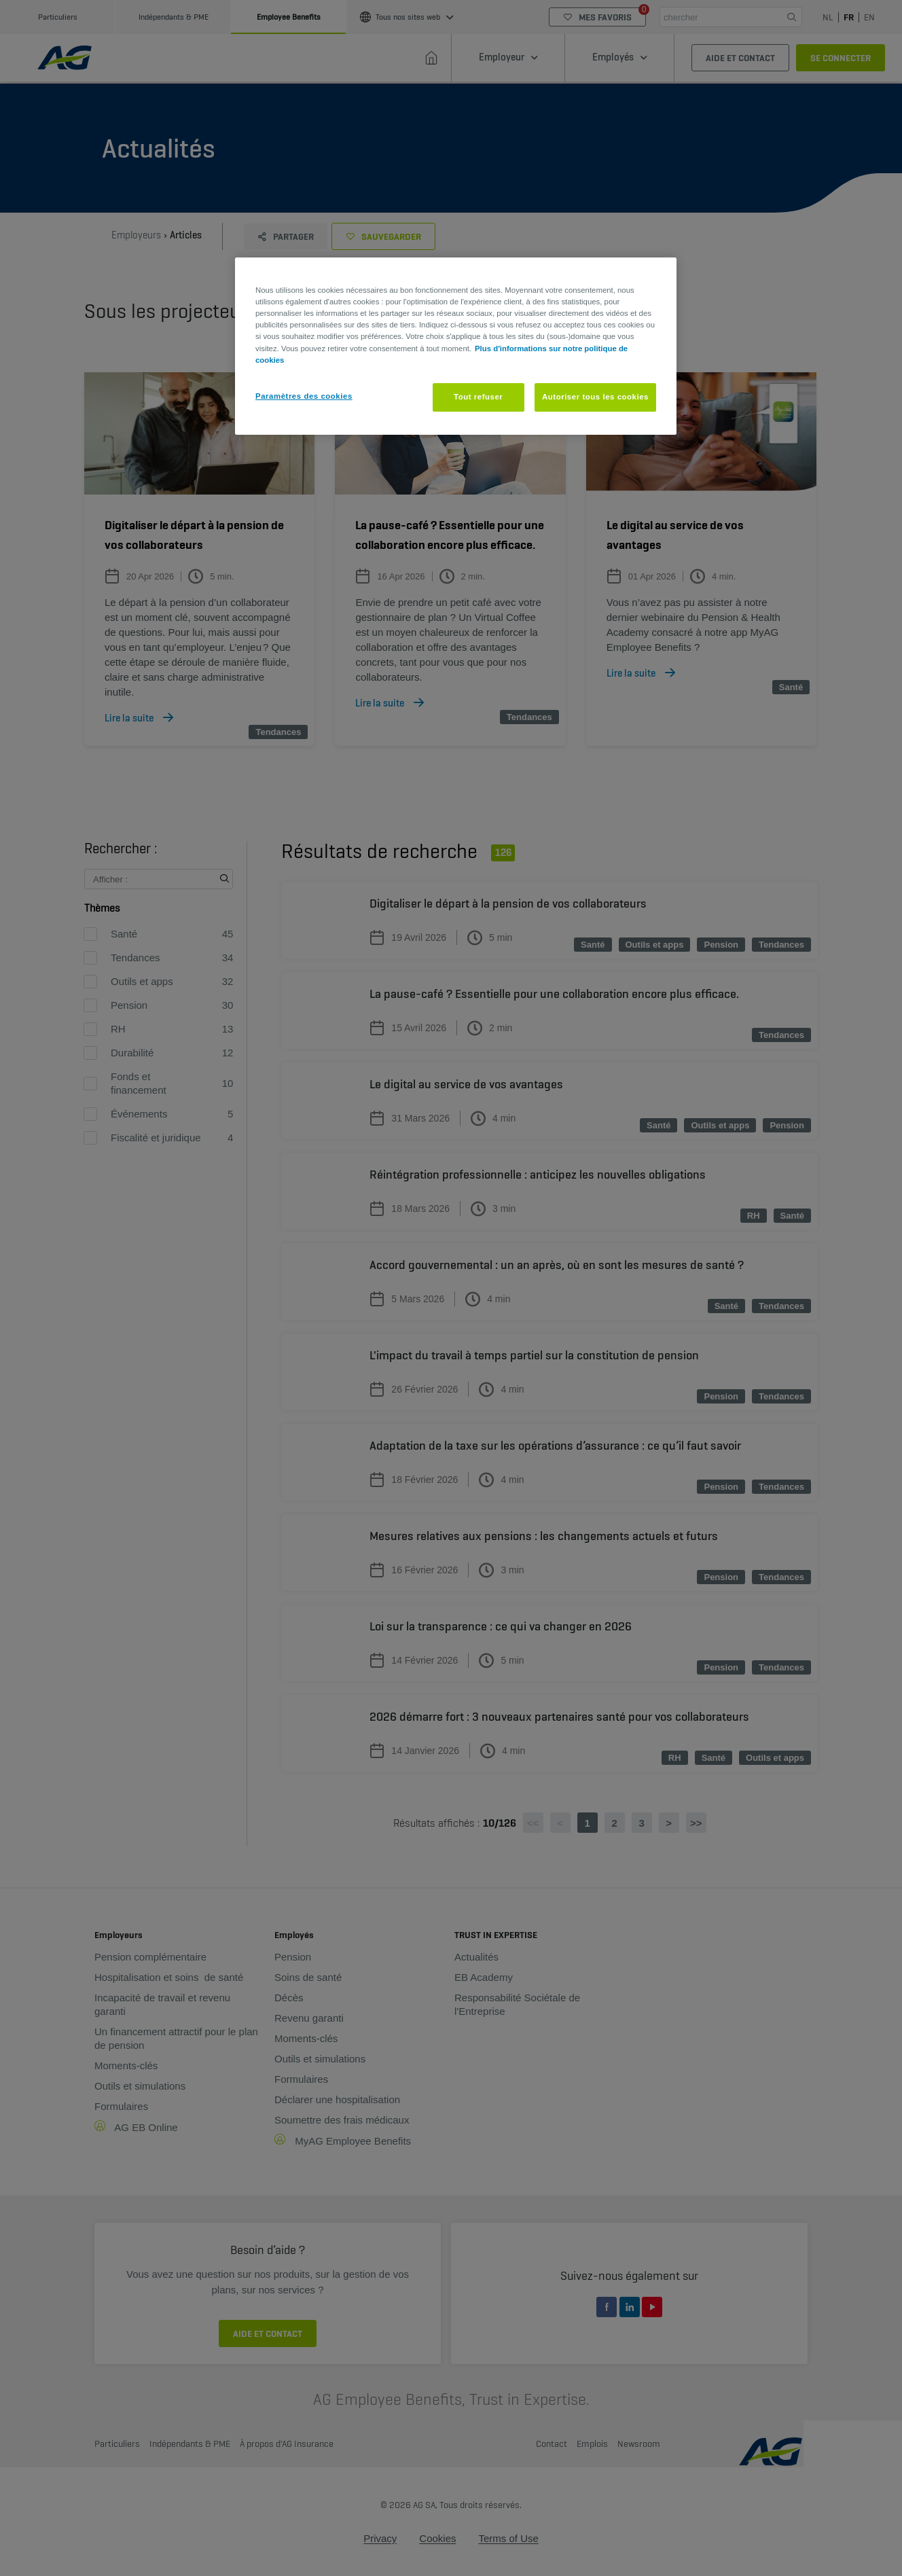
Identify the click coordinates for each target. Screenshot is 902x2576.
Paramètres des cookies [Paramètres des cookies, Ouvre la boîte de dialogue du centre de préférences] (304, 396)
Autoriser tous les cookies (595, 397)
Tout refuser (478, 397)
